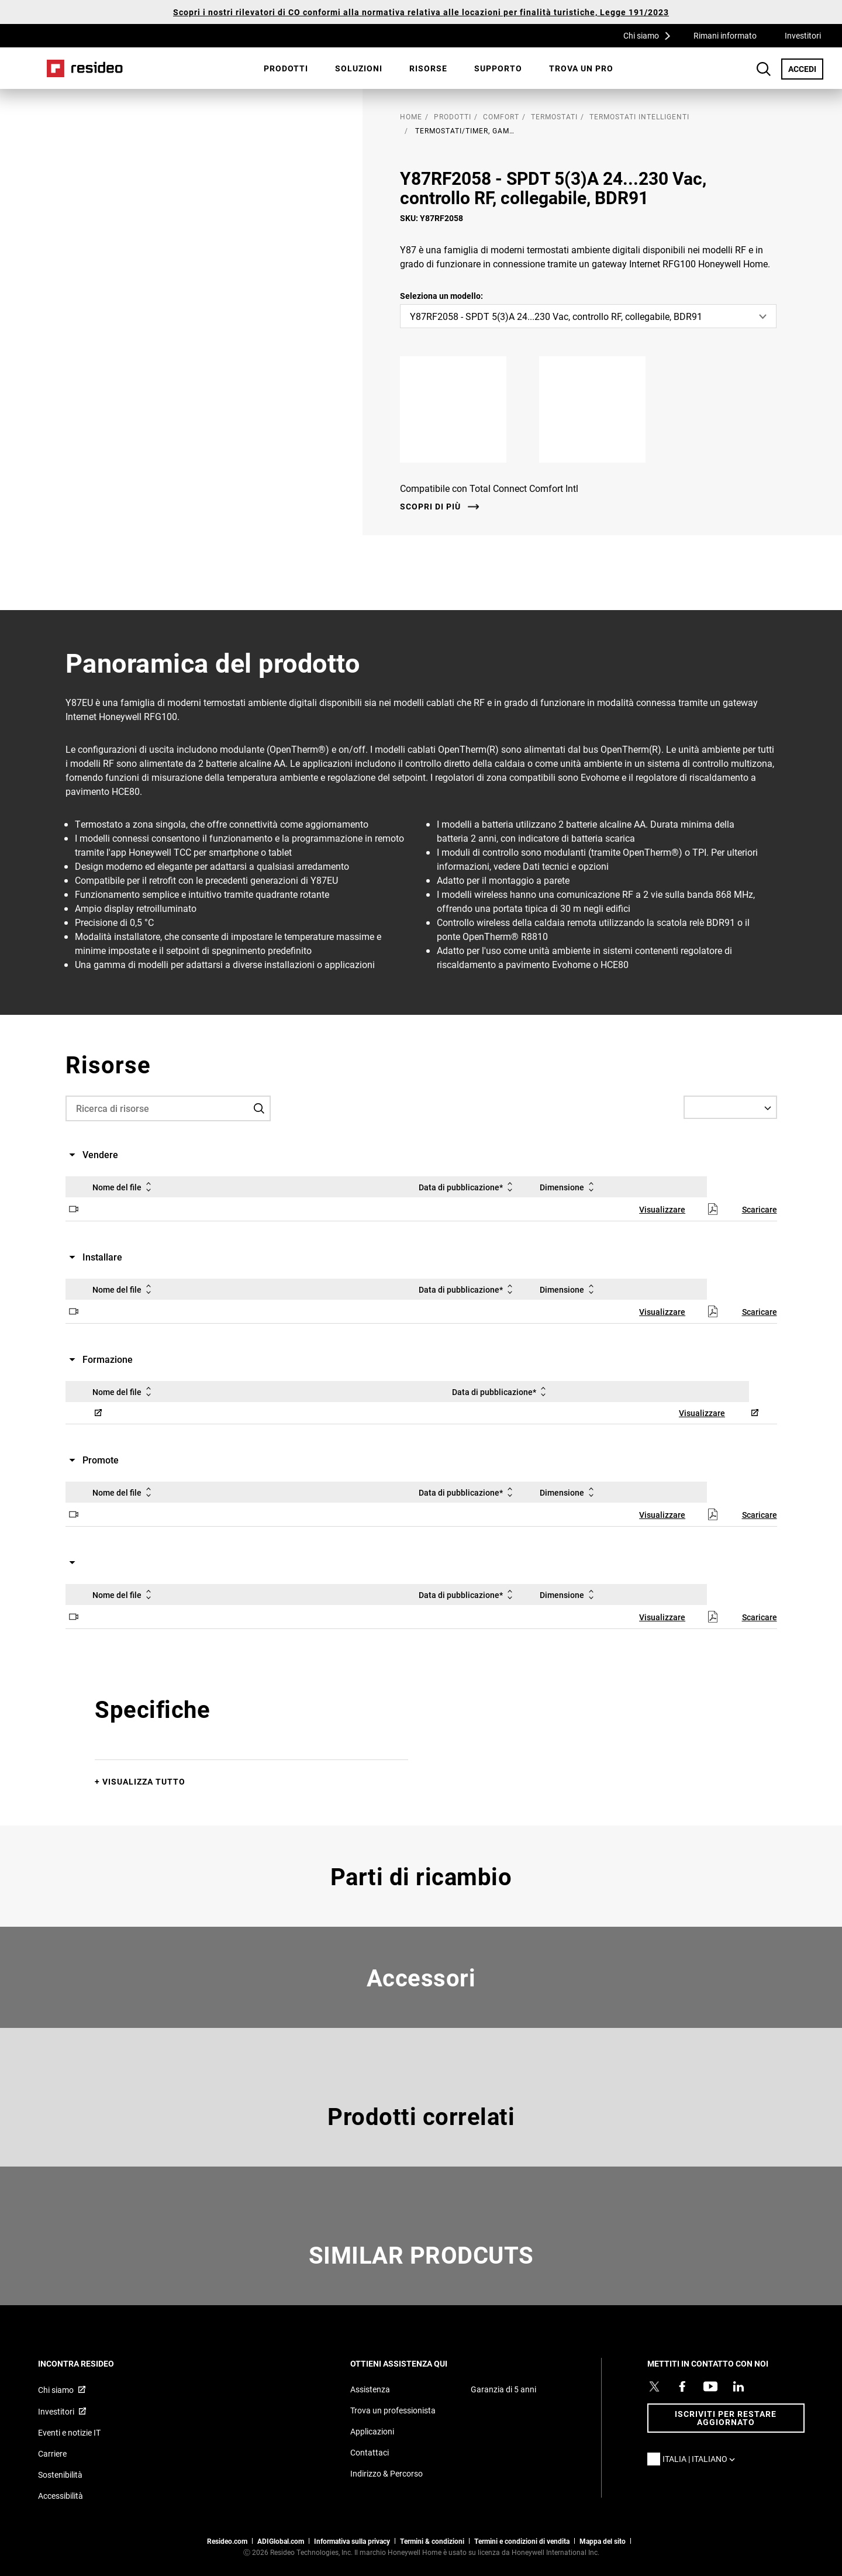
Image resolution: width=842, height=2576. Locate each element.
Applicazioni (372, 2431)
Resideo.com (227, 2541)
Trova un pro (581, 68)
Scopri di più (430, 506)
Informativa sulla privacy (352, 2541)
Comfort (501, 116)
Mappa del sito (602, 2541)
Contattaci (369, 2452)
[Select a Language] (730, 1107)
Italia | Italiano (701, 2458)
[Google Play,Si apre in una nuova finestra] (601, 409)
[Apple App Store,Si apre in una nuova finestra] (462, 409)
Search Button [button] (764, 69)
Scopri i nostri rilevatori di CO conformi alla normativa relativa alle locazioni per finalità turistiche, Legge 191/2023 (421, 12)
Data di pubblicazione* (468, 1186)
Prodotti (286, 68)
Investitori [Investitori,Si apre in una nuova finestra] (803, 35)
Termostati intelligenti (639, 116)
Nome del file (124, 1186)
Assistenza (370, 2389)
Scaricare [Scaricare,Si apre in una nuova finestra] (759, 1209)
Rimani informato (725, 35)
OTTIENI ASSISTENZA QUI (414, 2363)
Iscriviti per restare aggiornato (726, 2417)
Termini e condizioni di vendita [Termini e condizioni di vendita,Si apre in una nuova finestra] (522, 2541)
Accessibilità (60, 2495)
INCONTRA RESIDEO (92, 2363)
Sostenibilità (60, 2474)
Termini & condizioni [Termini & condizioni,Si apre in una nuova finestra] (432, 2541)
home (411, 116)
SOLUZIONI (358, 68)
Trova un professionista (393, 2410)
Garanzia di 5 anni (503, 2389)
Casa (85, 68)
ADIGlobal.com (280, 2541)
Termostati (554, 116)
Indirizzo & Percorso (386, 2473)
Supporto (498, 68)
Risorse (428, 68)
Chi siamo (650, 35)
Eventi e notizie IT (69, 2432)
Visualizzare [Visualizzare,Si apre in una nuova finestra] (662, 1209)
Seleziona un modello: (441, 295)
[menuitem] (286, 68)
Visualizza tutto (143, 1781)
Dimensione (569, 1186)
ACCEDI (805, 68)
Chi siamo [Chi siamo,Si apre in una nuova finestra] (56, 2389)
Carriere (52, 2453)
